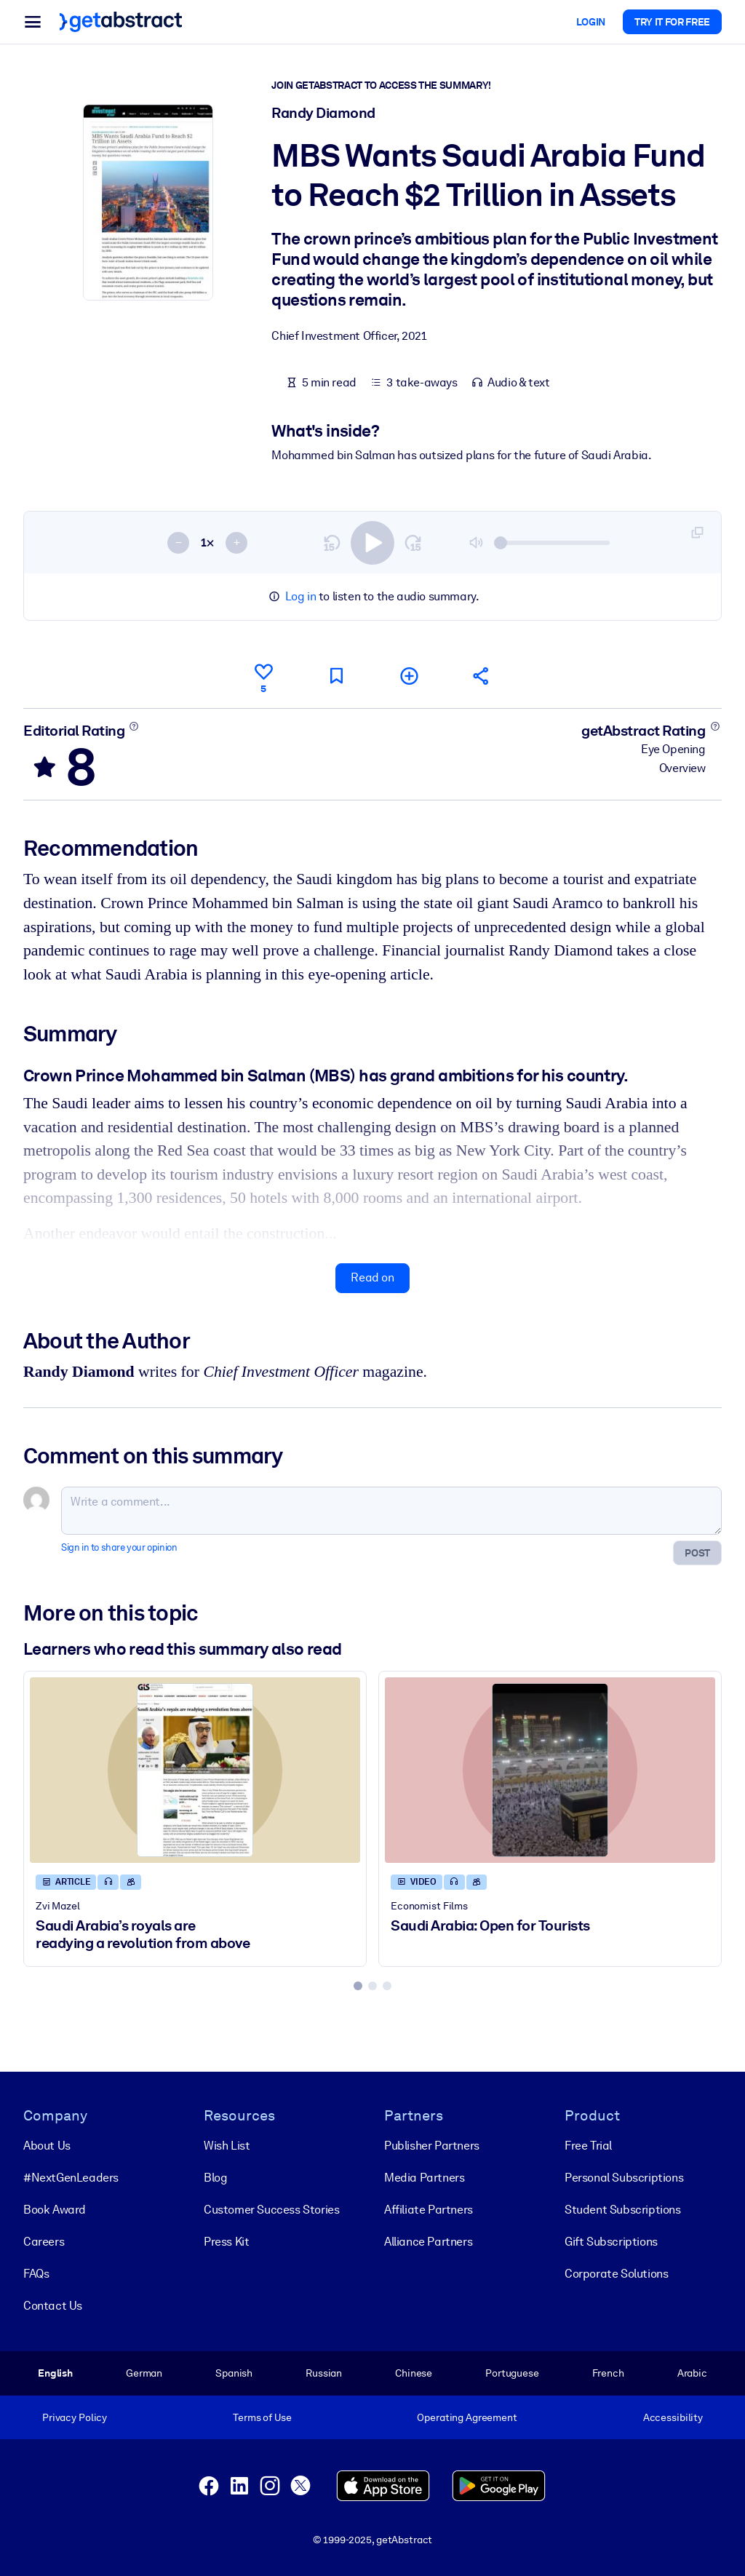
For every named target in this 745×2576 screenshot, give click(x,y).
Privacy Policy (74, 2417)
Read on (372, 1278)
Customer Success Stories (271, 2210)
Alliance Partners (428, 2242)
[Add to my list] (408, 676)
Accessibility (673, 2417)
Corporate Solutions (616, 2274)
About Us (47, 2145)
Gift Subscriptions (611, 2242)
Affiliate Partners (428, 2210)
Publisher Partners (431, 2145)
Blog (215, 2178)
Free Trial (588, 2145)
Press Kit (226, 2242)
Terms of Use (262, 2417)
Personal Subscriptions (624, 2178)
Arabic (692, 2373)
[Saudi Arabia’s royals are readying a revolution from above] (195, 1770)
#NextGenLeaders (71, 2178)
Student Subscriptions (623, 2210)
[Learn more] (134, 726)
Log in (300, 596)
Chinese (413, 2373)
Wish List (227, 2145)
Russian (324, 2373)
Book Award (54, 2210)
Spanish (233, 2373)
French (608, 2373)
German (144, 2373)
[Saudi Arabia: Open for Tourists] (550, 1770)
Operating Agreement (467, 2417)
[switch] (372, 543)
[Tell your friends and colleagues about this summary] (481, 676)
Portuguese (512, 2373)
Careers (43, 2242)
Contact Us (52, 2306)
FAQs (36, 2274)
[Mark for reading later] (336, 676)
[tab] (358, 1985)
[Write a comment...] (391, 1511)
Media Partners (424, 2178)
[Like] (263, 676)
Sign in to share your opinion (119, 1548)
